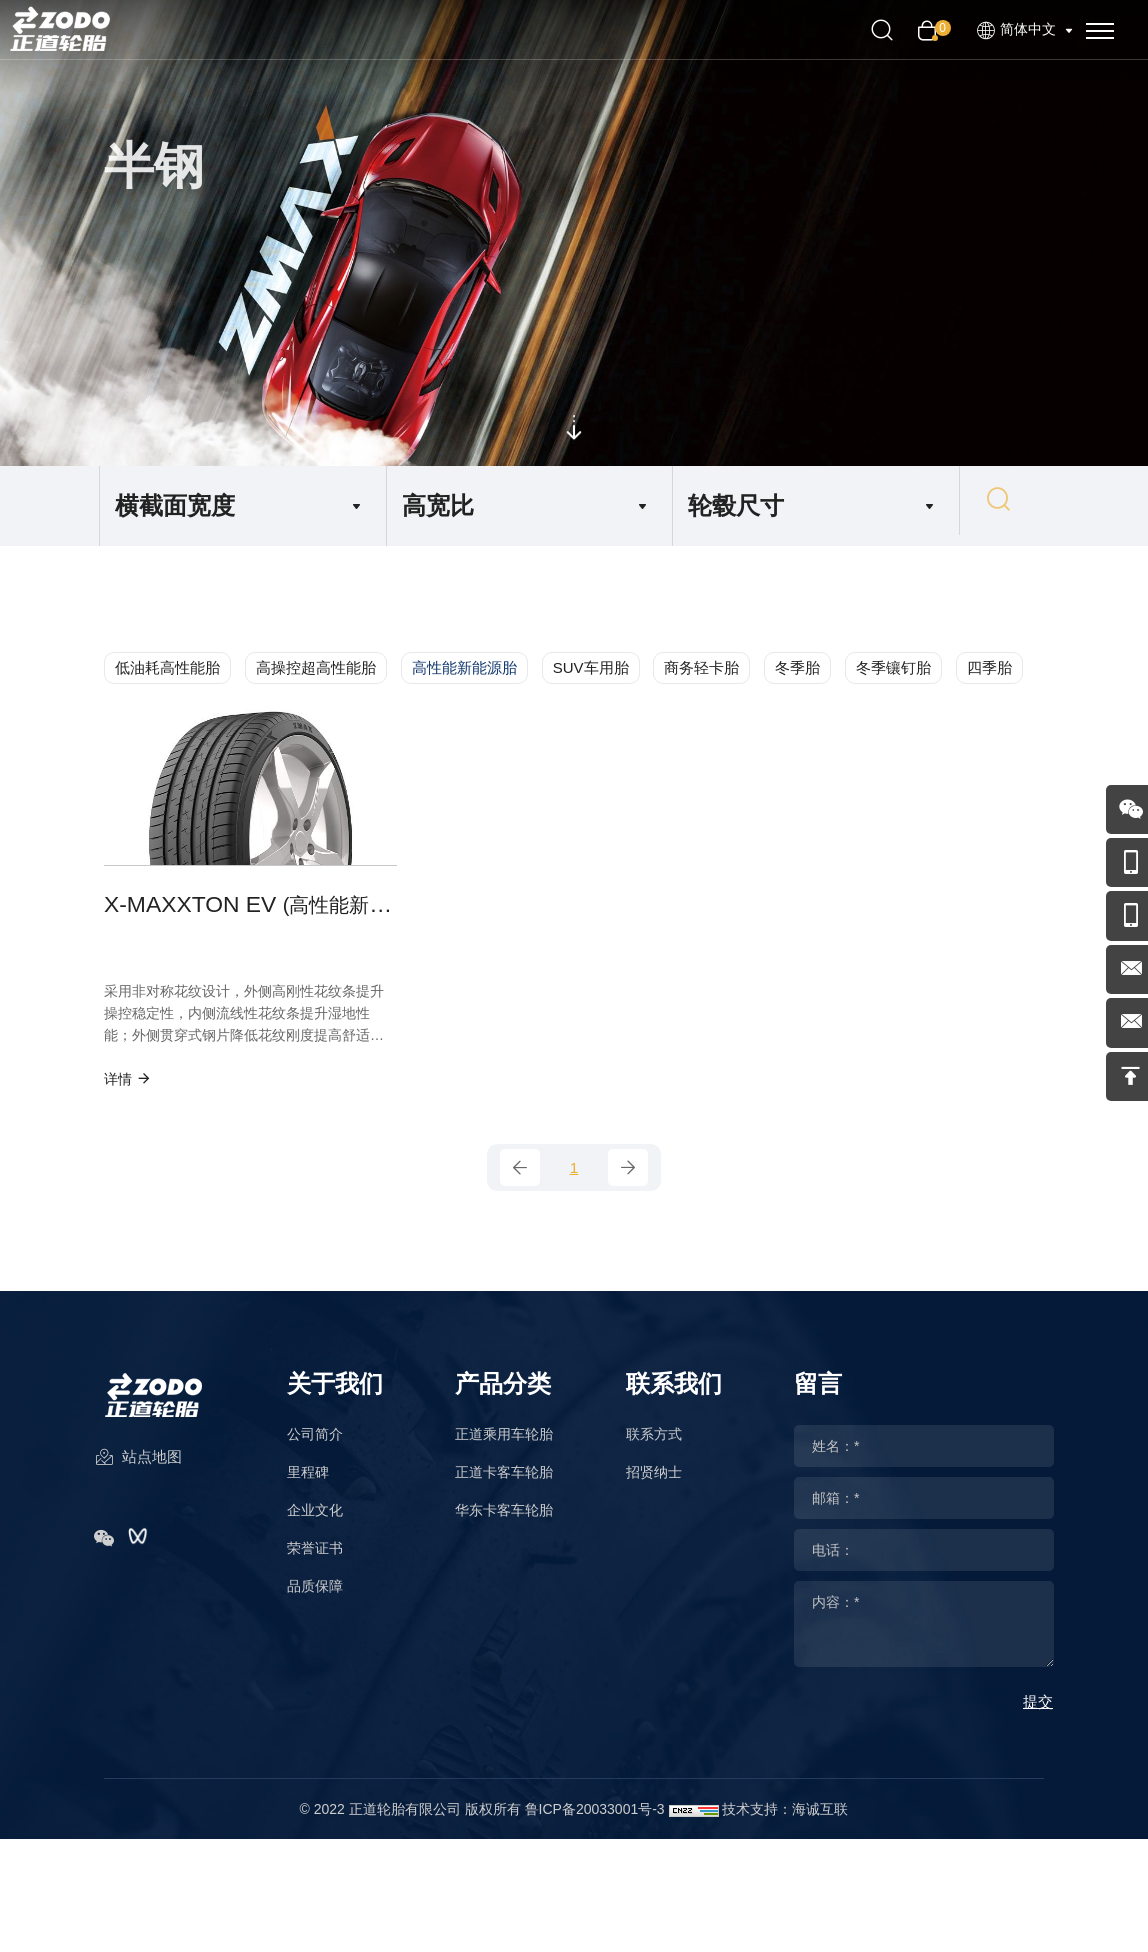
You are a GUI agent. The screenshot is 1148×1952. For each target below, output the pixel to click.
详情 (128, 1086)
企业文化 (315, 1522)
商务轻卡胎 (701, 667)
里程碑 (308, 1484)
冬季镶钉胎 (893, 667)
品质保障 (315, 1598)
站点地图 (138, 1475)
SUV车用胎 (591, 667)
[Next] (628, 1177)
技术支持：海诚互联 (785, 1821)
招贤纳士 (654, 1484)
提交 (1038, 1713)
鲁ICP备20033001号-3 (595, 1821)
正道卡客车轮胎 (504, 1484)
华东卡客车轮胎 (504, 1522)
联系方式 (654, 1446)
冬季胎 (797, 667)
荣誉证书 (315, 1560)
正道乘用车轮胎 (504, 1446)
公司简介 (315, 1446)
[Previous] (520, 1177)
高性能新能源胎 (464, 667)
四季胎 (989, 667)
